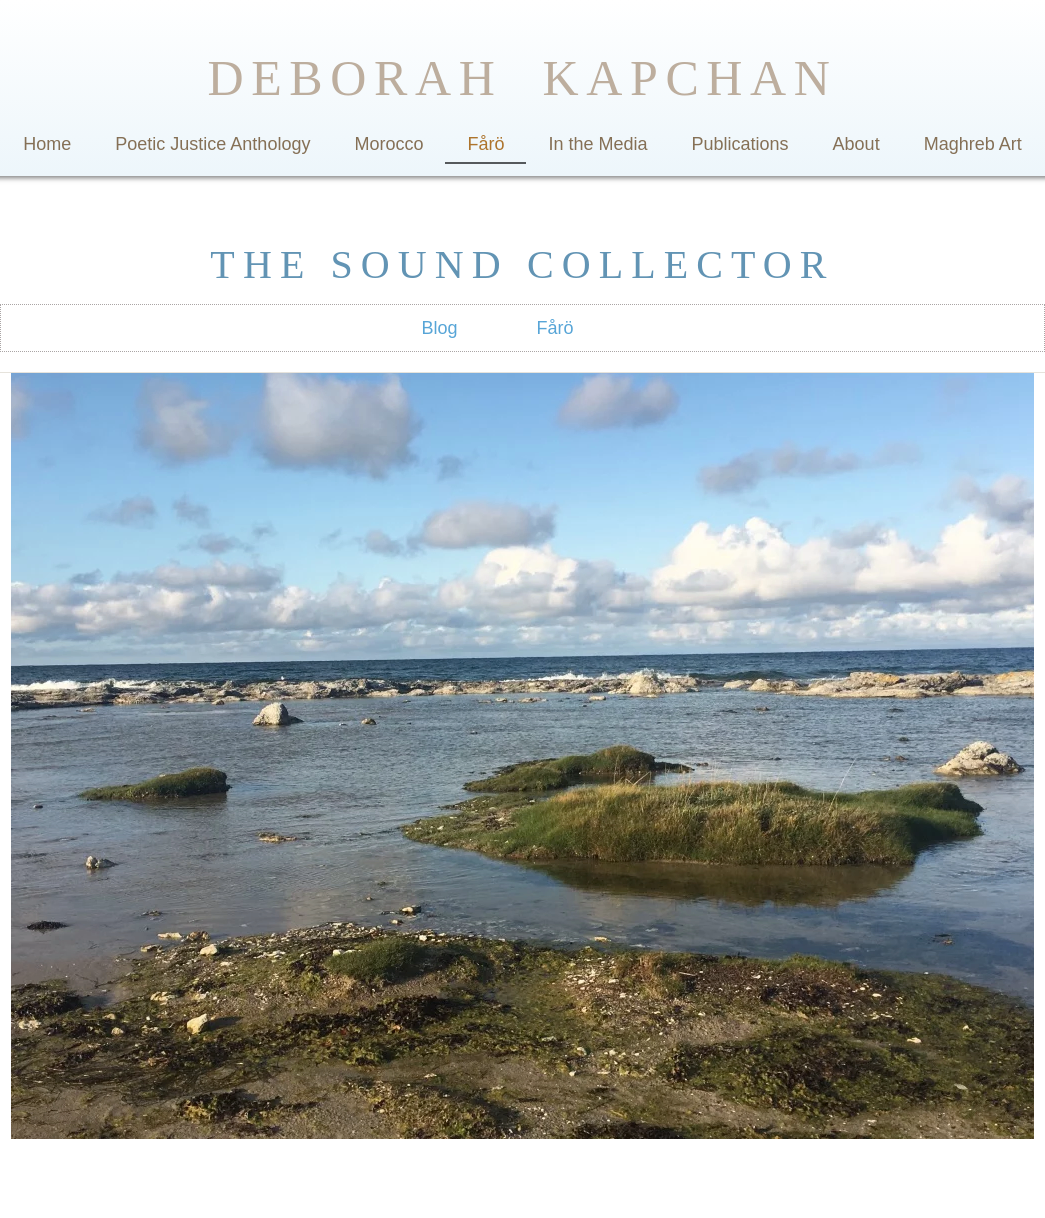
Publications (740, 144)
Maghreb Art (973, 144)
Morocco (388, 144)
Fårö (485, 144)
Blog (439, 328)
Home (47, 144)
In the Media (597, 144)
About (856, 144)
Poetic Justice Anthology (212, 144)
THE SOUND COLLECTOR (522, 264)
